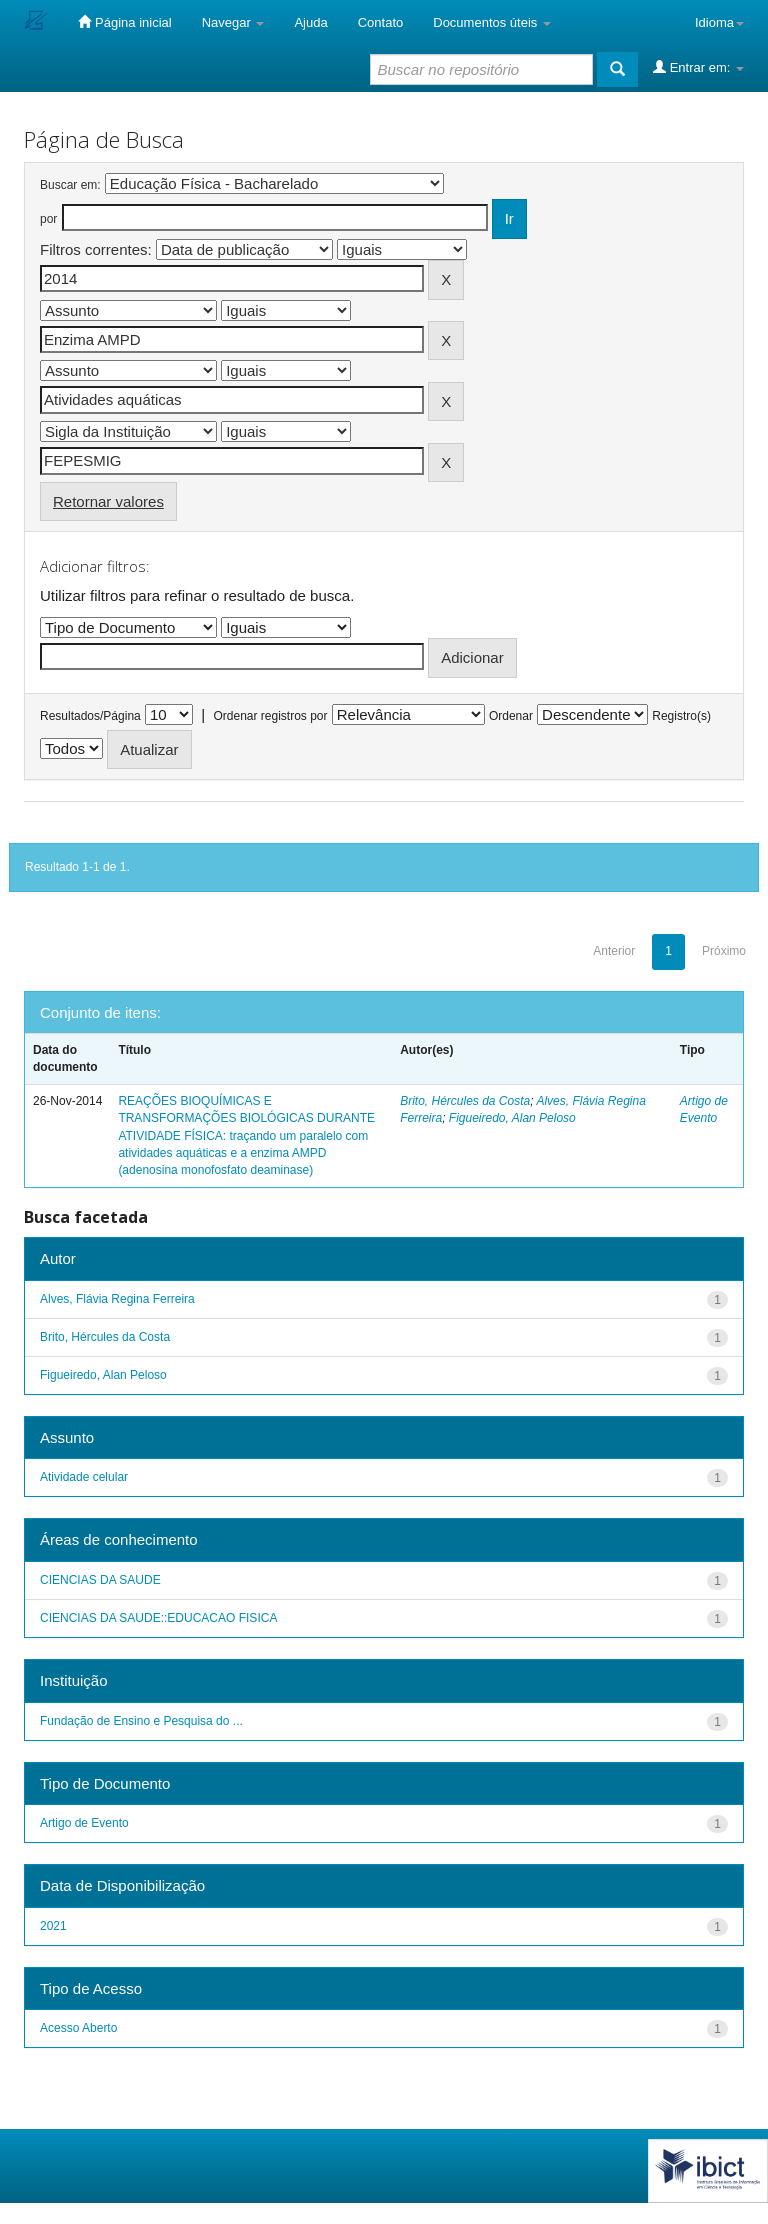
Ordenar (511, 716)
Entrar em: (698, 67)
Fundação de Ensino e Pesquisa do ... (141, 1721)
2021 (53, 1926)
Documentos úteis (492, 22)
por (48, 219)
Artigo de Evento (84, 1823)
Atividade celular (84, 1477)
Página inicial (124, 22)
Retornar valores (108, 501)
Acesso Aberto (78, 2028)
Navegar (233, 22)
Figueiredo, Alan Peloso (512, 1118)
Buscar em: (70, 185)
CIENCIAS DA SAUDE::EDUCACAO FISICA (158, 1618)
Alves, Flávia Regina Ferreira (117, 1299)
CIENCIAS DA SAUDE (100, 1580)
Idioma (719, 22)
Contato (381, 22)
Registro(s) (681, 716)
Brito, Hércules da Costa (465, 1101)
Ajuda (310, 22)
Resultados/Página (90, 716)
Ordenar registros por (270, 716)
